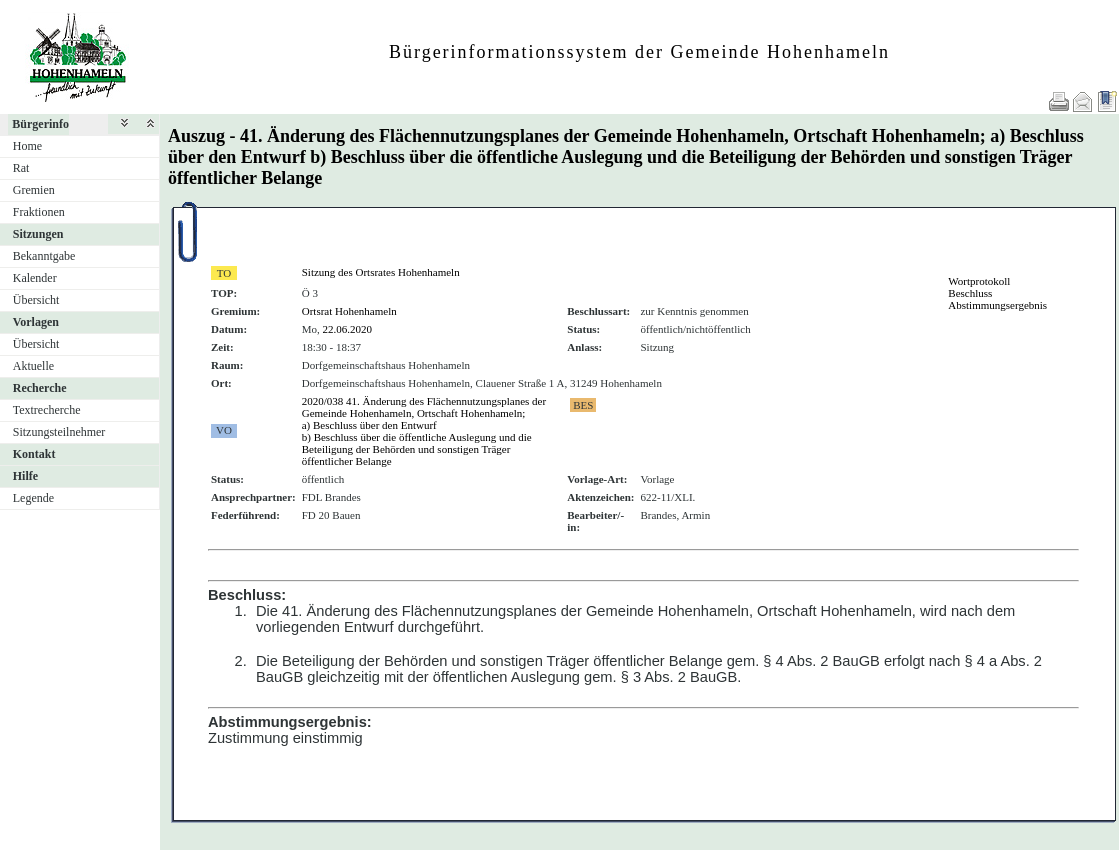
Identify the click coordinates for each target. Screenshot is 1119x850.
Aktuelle (33, 366)
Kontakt (34, 454)
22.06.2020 (348, 329)
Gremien (34, 190)
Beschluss (970, 293)
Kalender (35, 278)
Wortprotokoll (979, 281)
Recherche (40, 388)
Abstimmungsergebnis (997, 305)
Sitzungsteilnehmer (59, 432)
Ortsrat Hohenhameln (349, 311)
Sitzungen (38, 234)
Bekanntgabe (44, 256)
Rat (21, 168)
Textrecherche (47, 410)
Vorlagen (36, 322)
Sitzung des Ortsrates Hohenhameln (381, 272)
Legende (33, 498)
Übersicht (36, 300)
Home (27, 146)
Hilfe (25, 476)
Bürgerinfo (40, 124)
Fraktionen (39, 212)
